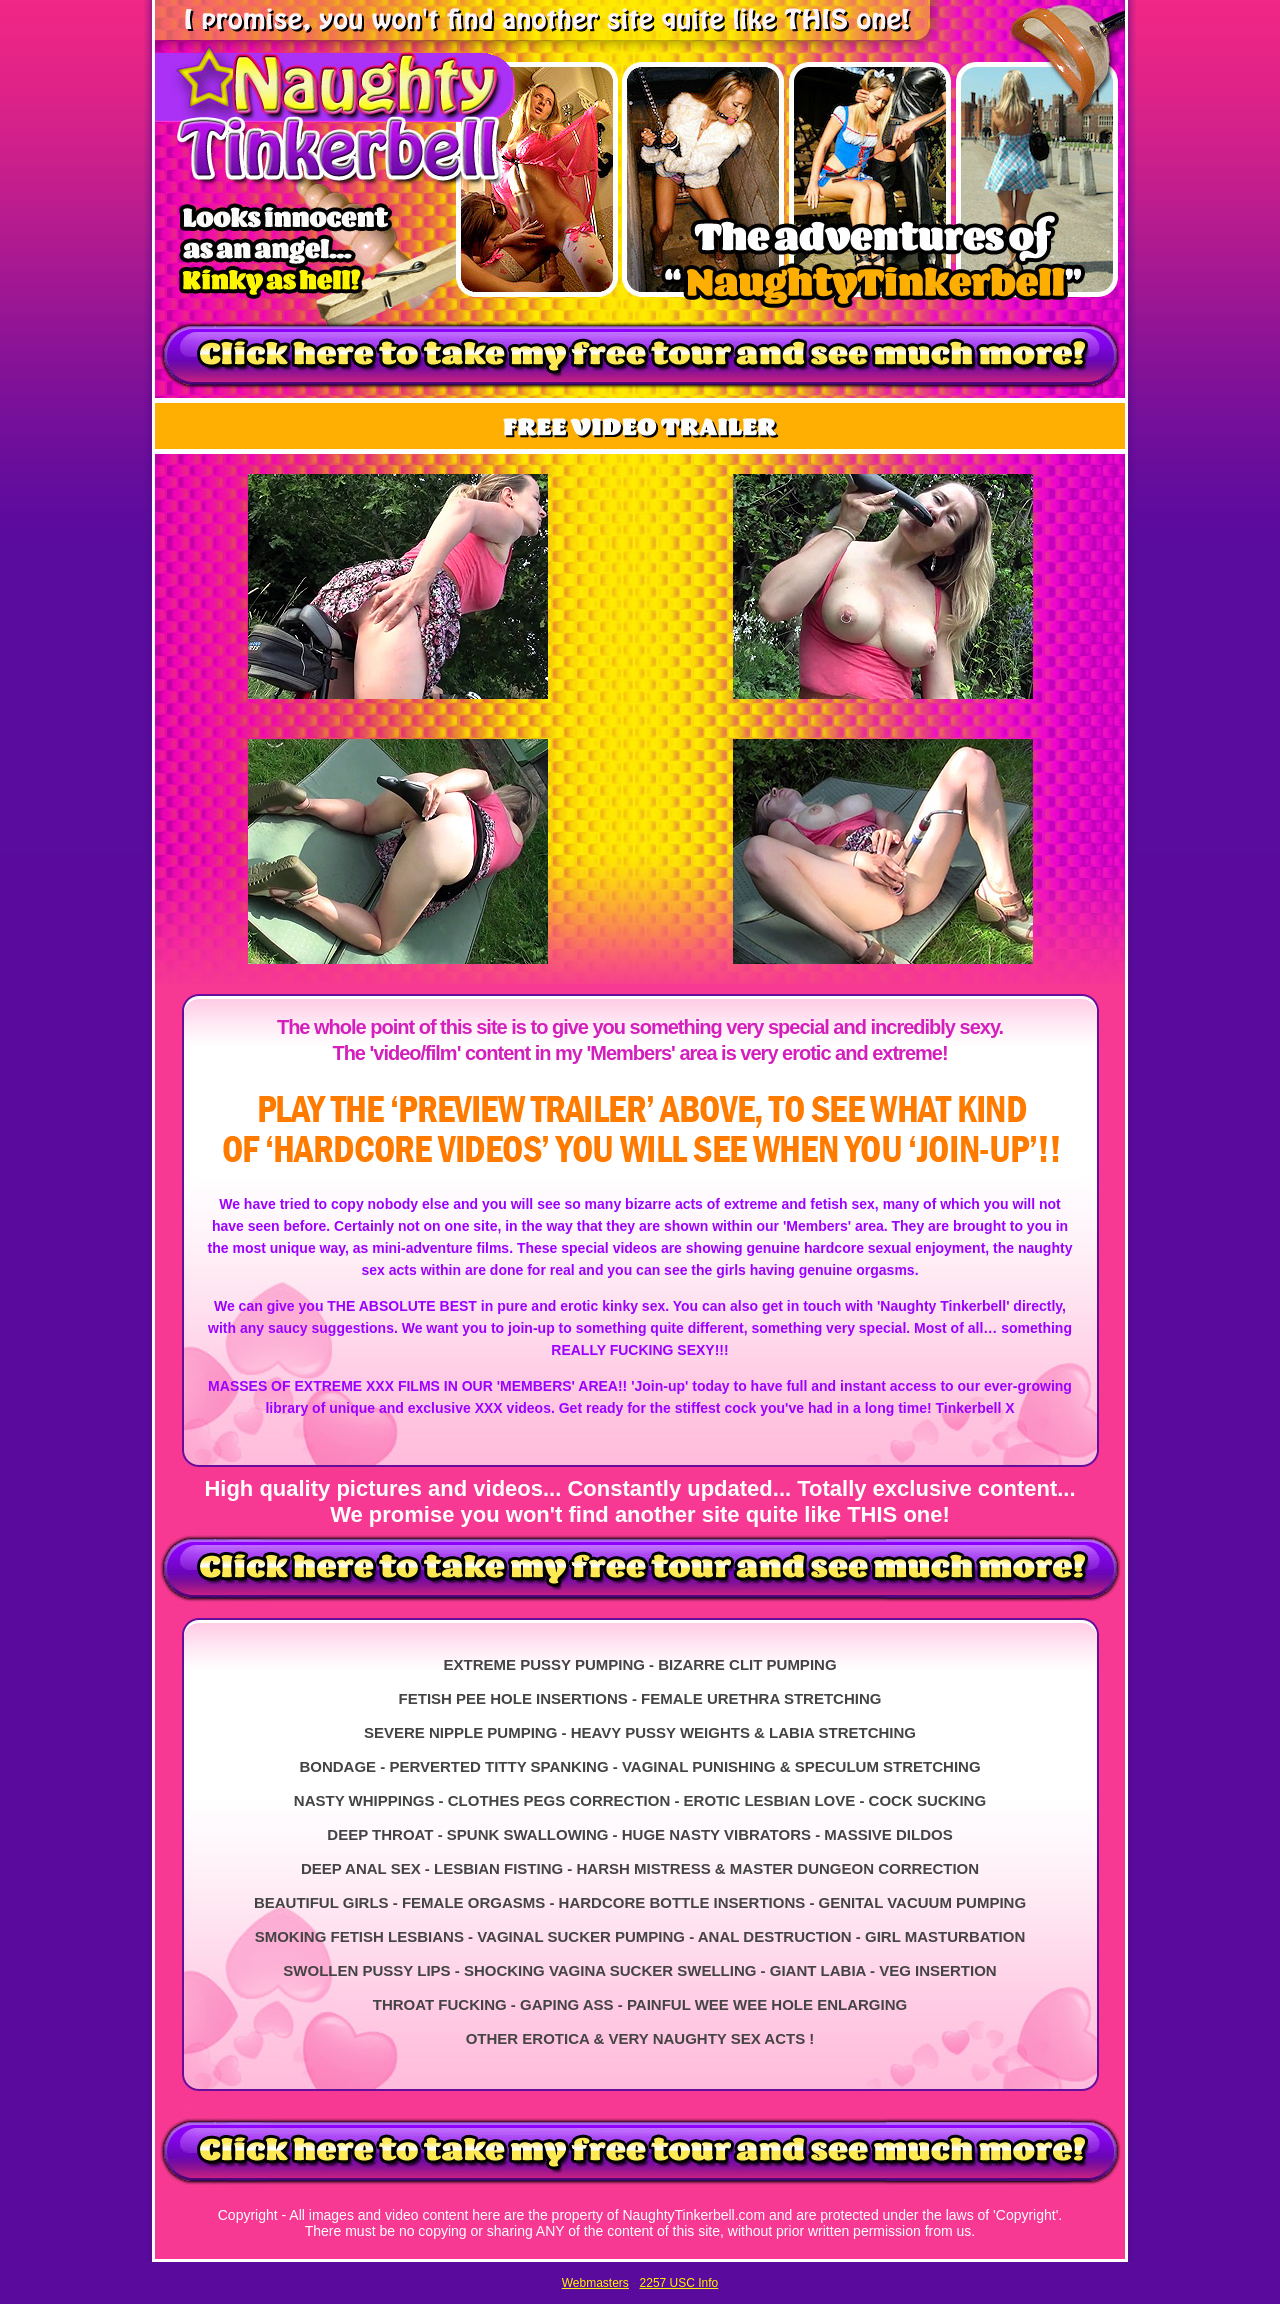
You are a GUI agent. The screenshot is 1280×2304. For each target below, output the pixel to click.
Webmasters (595, 2283)
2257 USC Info (679, 2283)
